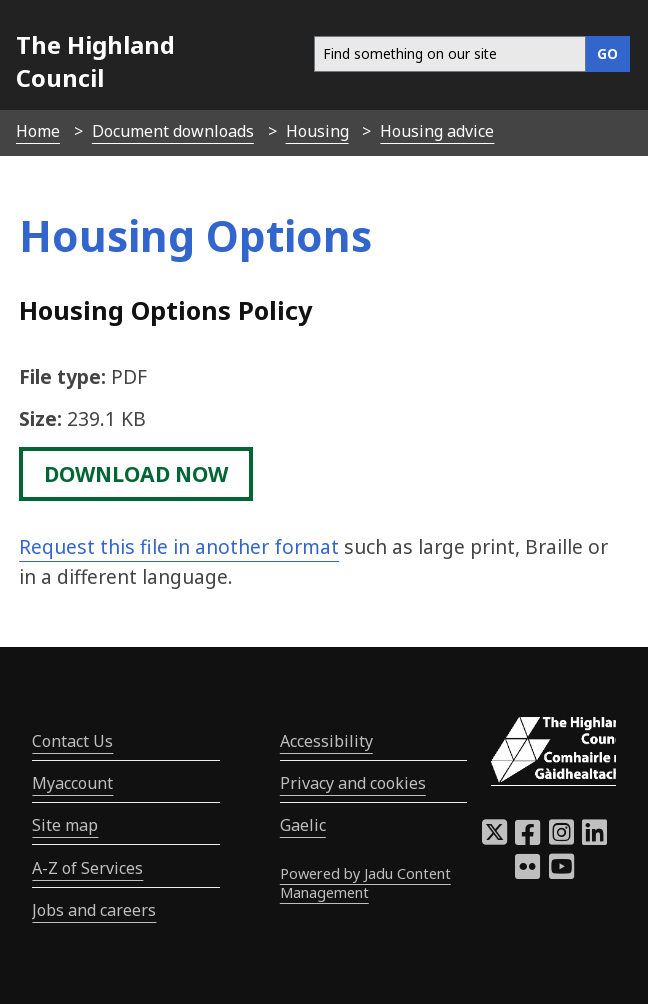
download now (136, 474)
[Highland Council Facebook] (527, 838)
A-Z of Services (87, 868)
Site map (65, 825)
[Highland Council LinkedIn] (594, 838)
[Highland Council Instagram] (561, 838)
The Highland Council (95, 61)
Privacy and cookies (353, 783)
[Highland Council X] (494, 838)
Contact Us (72, 741)
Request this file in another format (179, 546)
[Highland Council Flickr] (527, 872)
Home (38, 131)
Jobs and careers (94, 910)
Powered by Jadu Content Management (365, 883)
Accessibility (326, 741)
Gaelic (303, 825)
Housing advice (437, 131)
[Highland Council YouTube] (561, 872)
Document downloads (173, 131)
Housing (317, 131)
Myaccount (72, 783)
